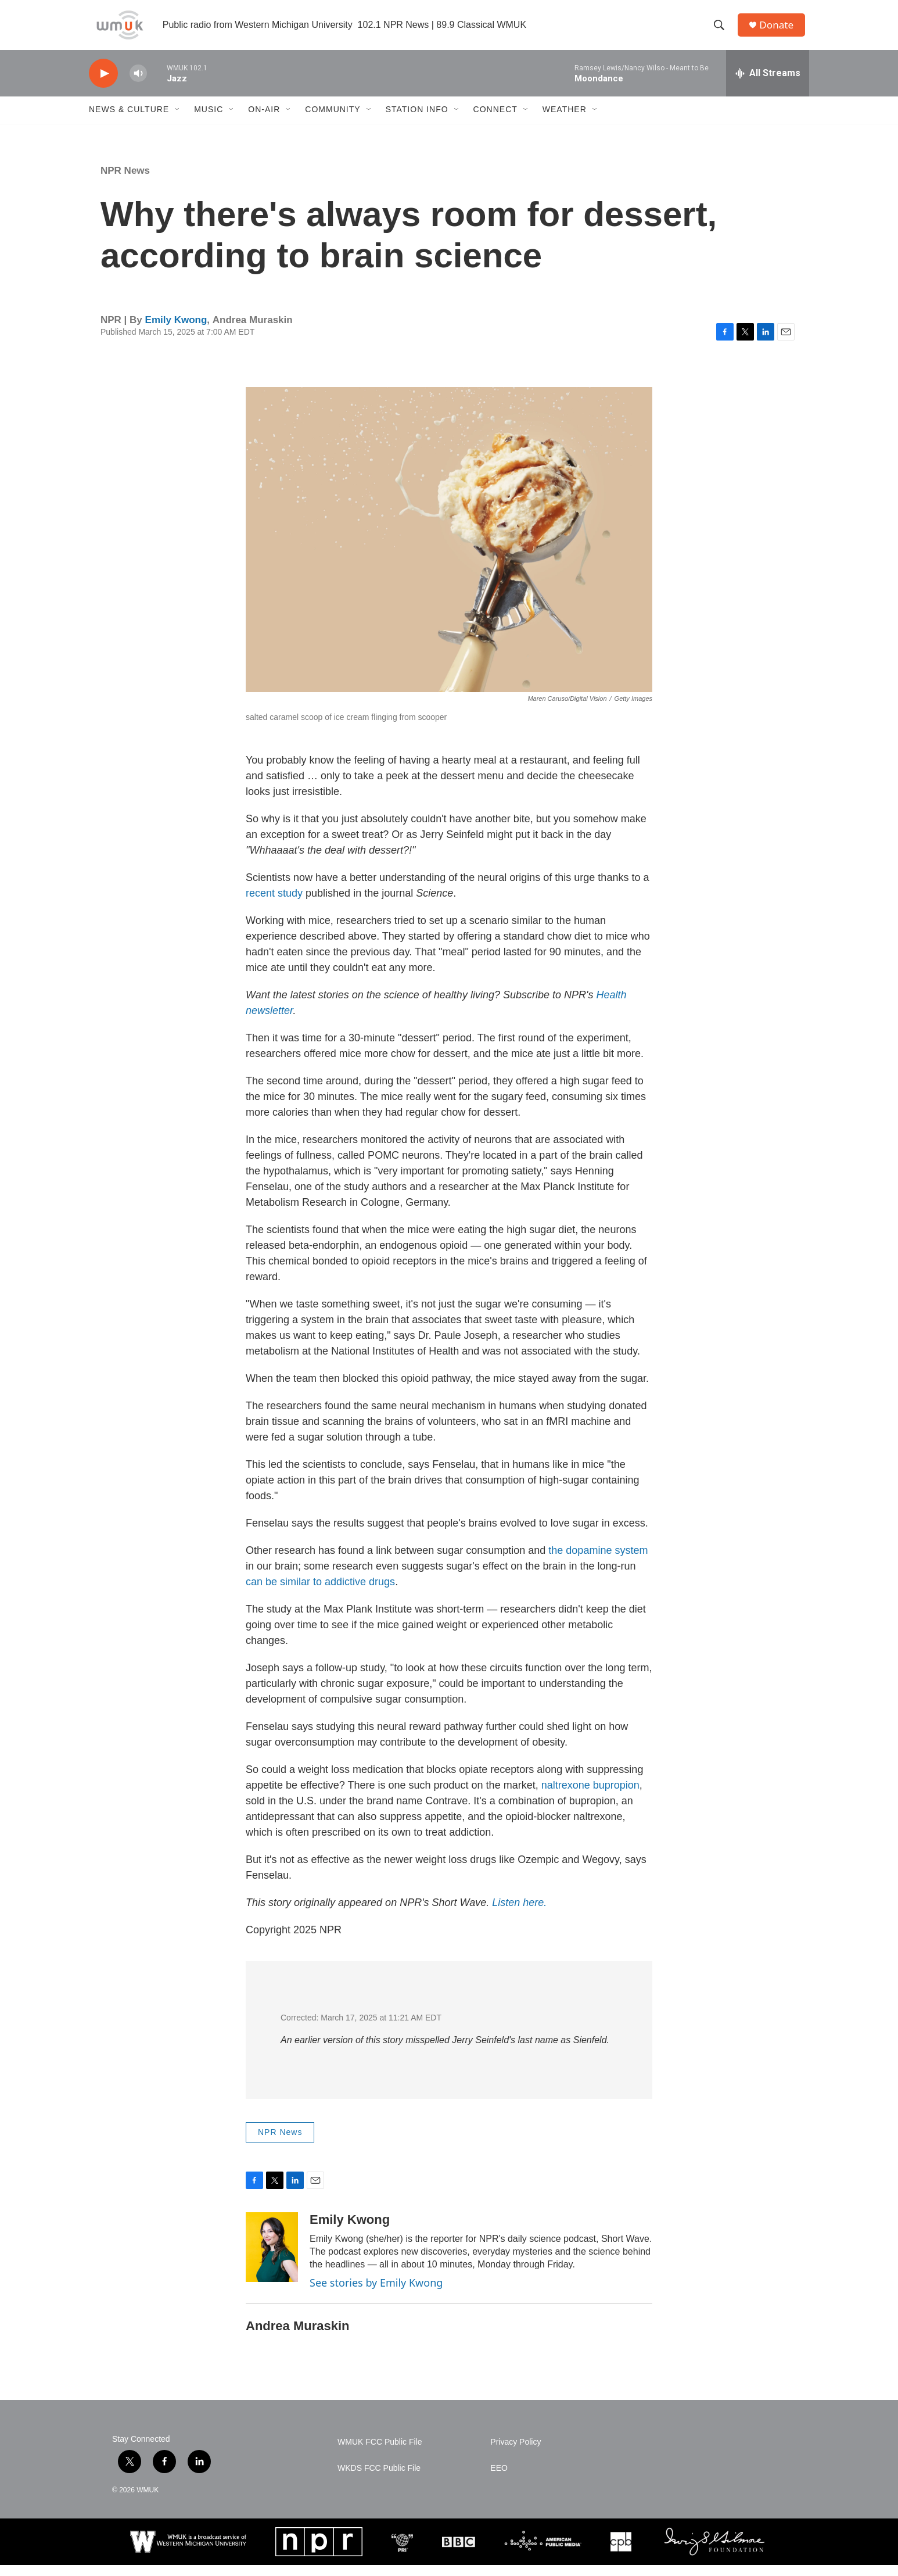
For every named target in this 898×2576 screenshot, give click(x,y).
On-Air (264, 121)
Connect (495, 121)
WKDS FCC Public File (379, 2479)
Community (332, 121)
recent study (274, 904)
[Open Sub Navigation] (177, 121)
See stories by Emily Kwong (376, 2294)
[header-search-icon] (721, 31)
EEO (499, 2479)
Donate (779, 30)
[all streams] (767, 84)
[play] (103, 84)
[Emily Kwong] (272, 2258)
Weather (565, 121)
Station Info (417, 121)
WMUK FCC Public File (379, 2453)
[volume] (138, 84)
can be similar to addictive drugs (320, 1593)
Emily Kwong (176, 330)
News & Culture (129, 121)
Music (208, 121)
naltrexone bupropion (590, 1796)
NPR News (125, 181)
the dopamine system (598, 1561)
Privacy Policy (515, 2453)
